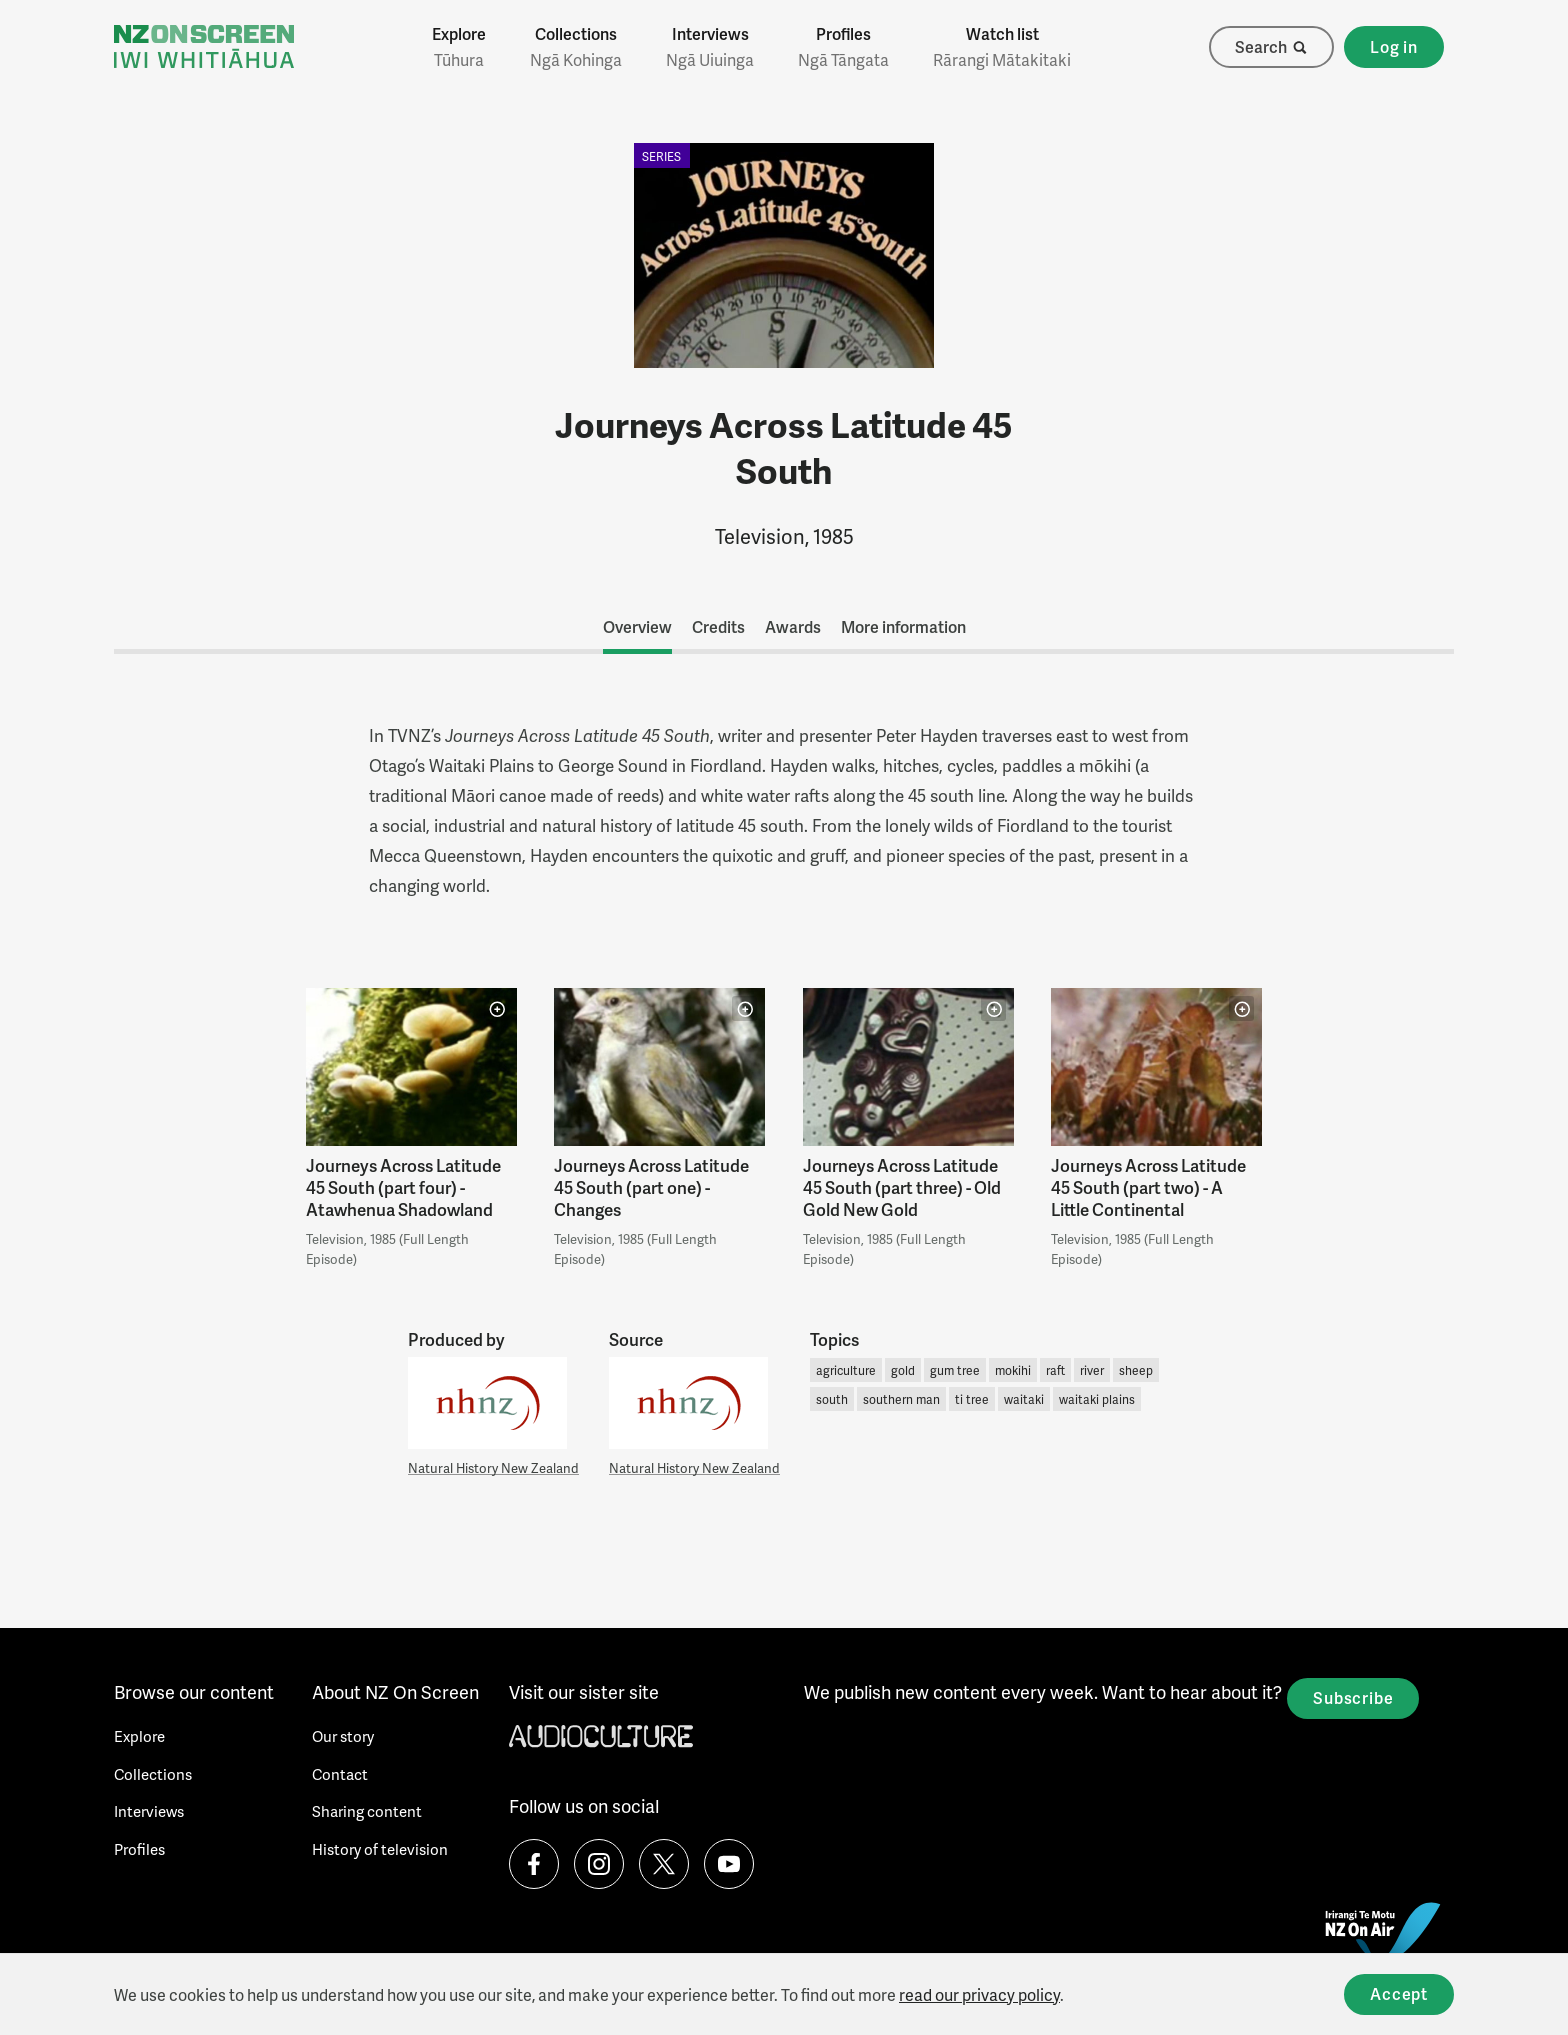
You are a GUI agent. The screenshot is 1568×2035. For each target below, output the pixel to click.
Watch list (1002, 47)
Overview (637, 626)
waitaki (1024, 1399)
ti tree (972, 1399)
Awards (793, 626)
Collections (576, 47)
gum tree (955, 1370)
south (832, 1399)
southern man (901, 1399)
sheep (1136, 1370)
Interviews (710, 47)
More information (903, 626)
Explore (459, 47)
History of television (380, 1849)
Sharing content (367, 1811)
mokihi (1013, 1370)
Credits (718, 626)
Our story (343, 1736)
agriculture (846, 1370)
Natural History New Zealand (493, 1468)
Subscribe (1353, 1697)
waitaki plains (1097, 1399)
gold (903, 1370)
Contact (340, 1774)
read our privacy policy (979, 1994)
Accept (1399, 1993)
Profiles (843, 47)
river (1092, 1370)
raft (1055, 1370)
